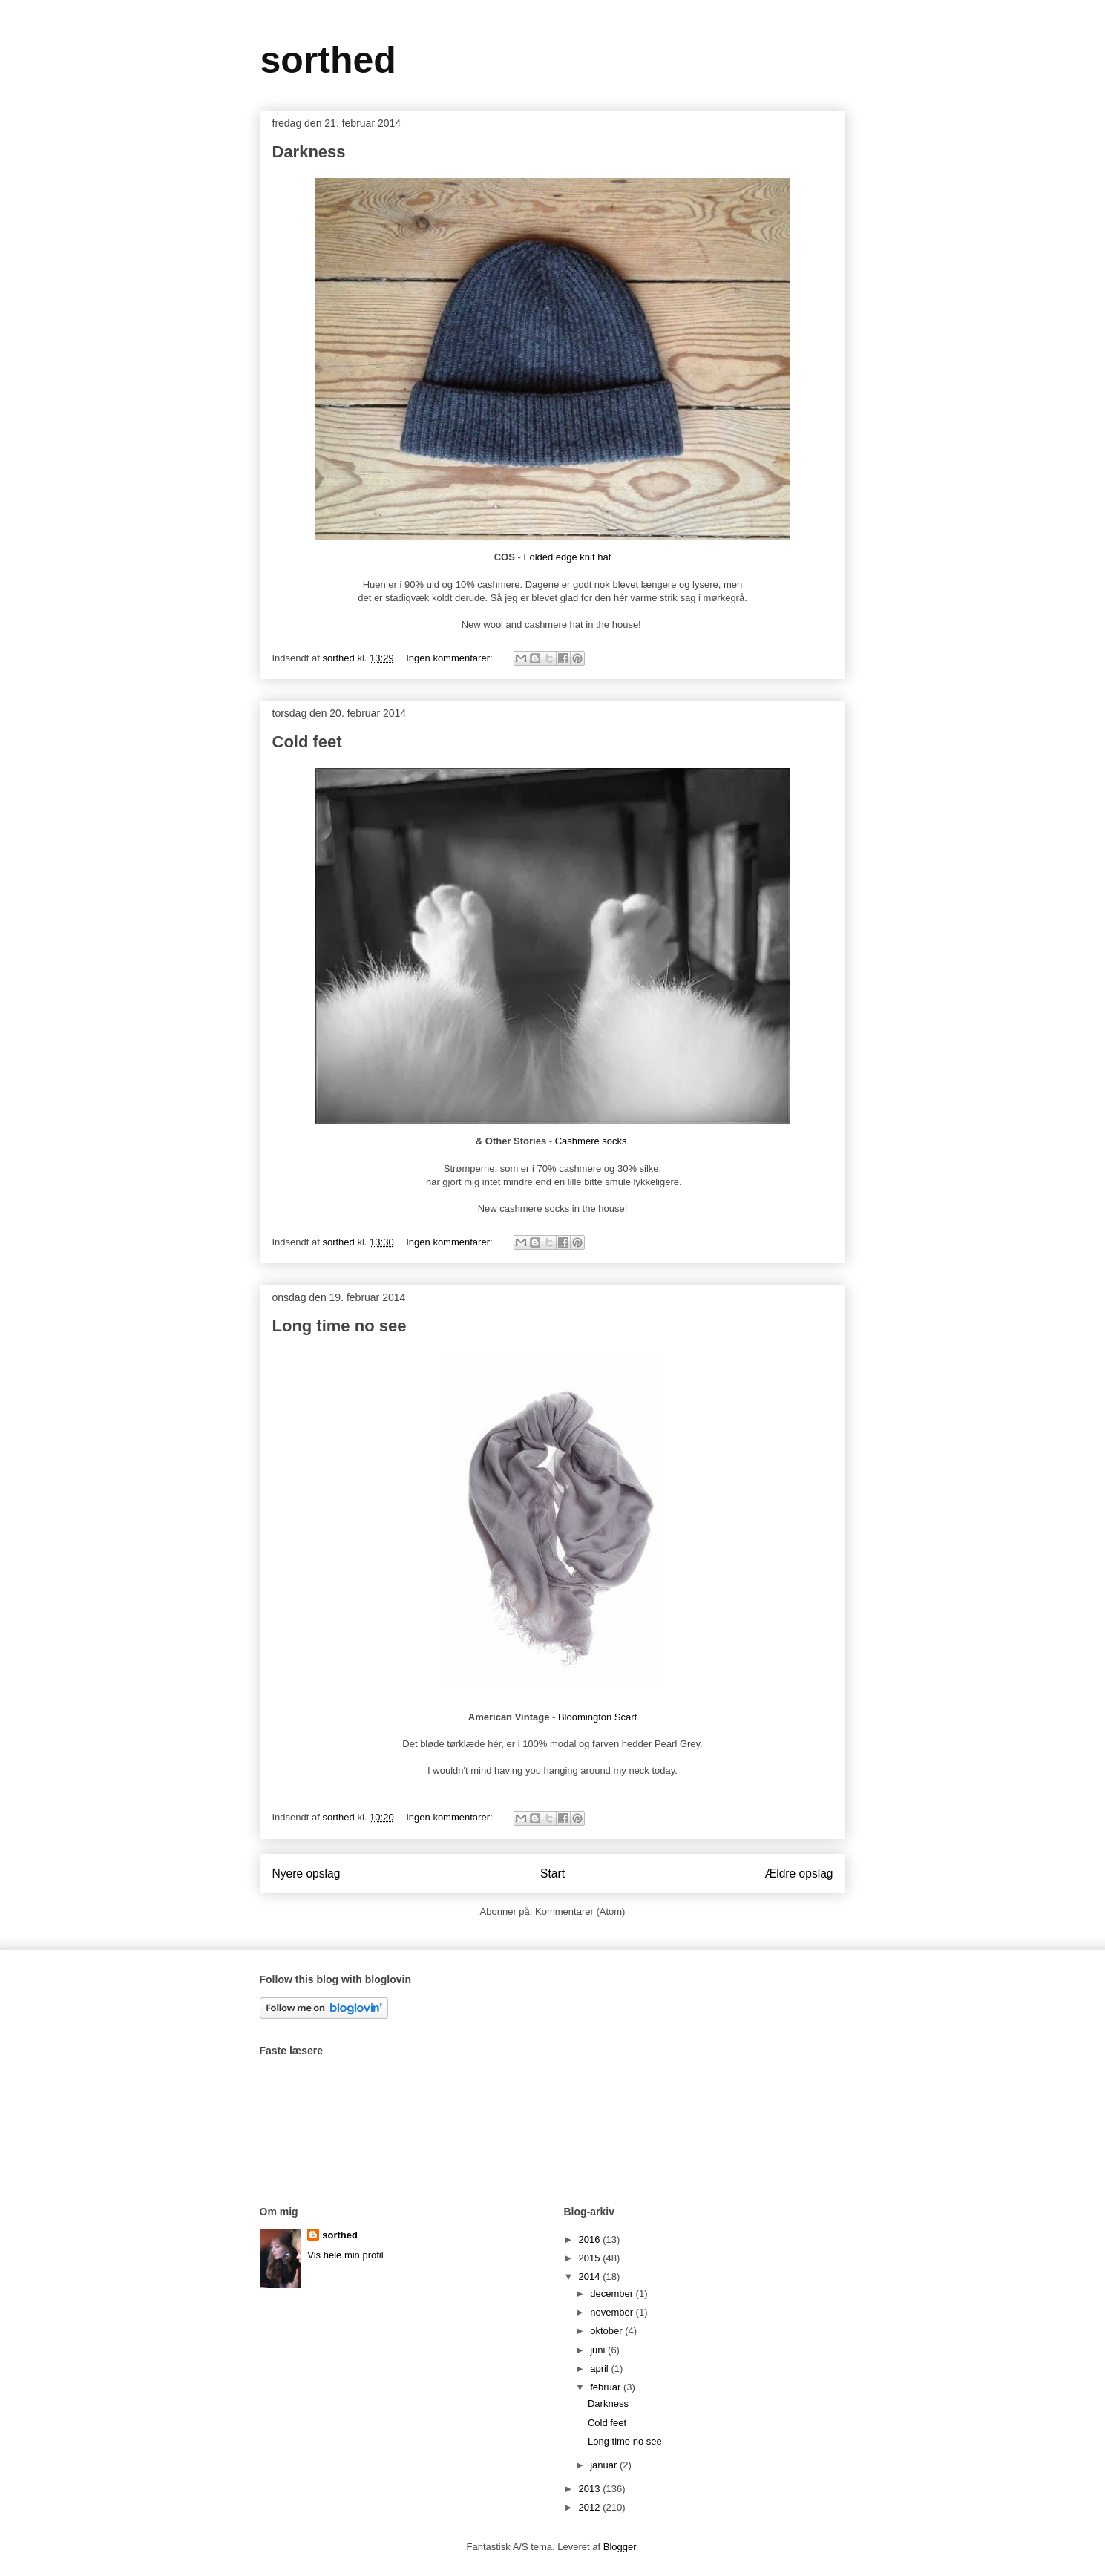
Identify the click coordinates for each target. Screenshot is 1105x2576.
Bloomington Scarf (597, 1717)
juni (599, 2350)
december (612, 2293)
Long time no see (339, 1326)
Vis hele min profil (345, 2255)
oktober (607, 2330)
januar (605, 2465)
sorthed (328, 60)
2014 (591, 2276)
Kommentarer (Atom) (580, 1911)
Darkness (309, 151)
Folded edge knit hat (567, 557)
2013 (591, 2488)
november (612, 2312)
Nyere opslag (306, 1873)
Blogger (619, 2546)
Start (552, 1873)
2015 (591, 2258)
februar (606, 2387)
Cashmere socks (591, 1141)
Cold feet (307, 742)
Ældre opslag (799, 1873)
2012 (591, 2507)
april (600, 2368)
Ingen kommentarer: (450, 657)
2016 (591, 2239)
